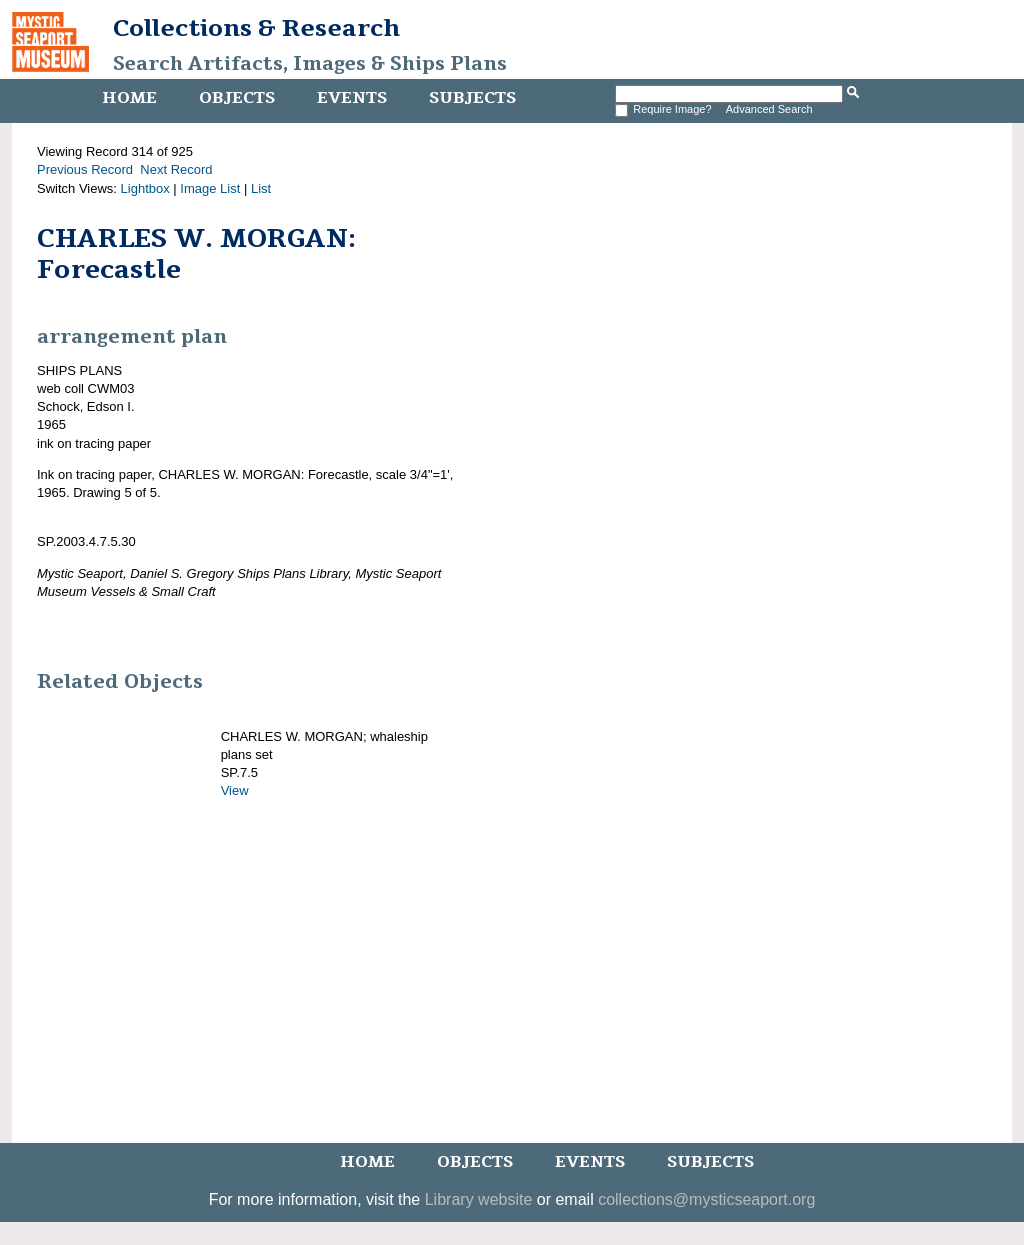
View (235, 790)
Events (352, 98)
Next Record (176, 169)
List (261, 188)
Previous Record (85, 169)
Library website (479, 1199)
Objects (237, 98)
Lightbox (145, 188)
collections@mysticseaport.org (706, 1199)
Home (129, 98)
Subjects (472, 98)
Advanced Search (769, 109)
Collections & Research (256, 28)
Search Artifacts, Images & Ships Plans (310, 64)
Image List (210, 188)
